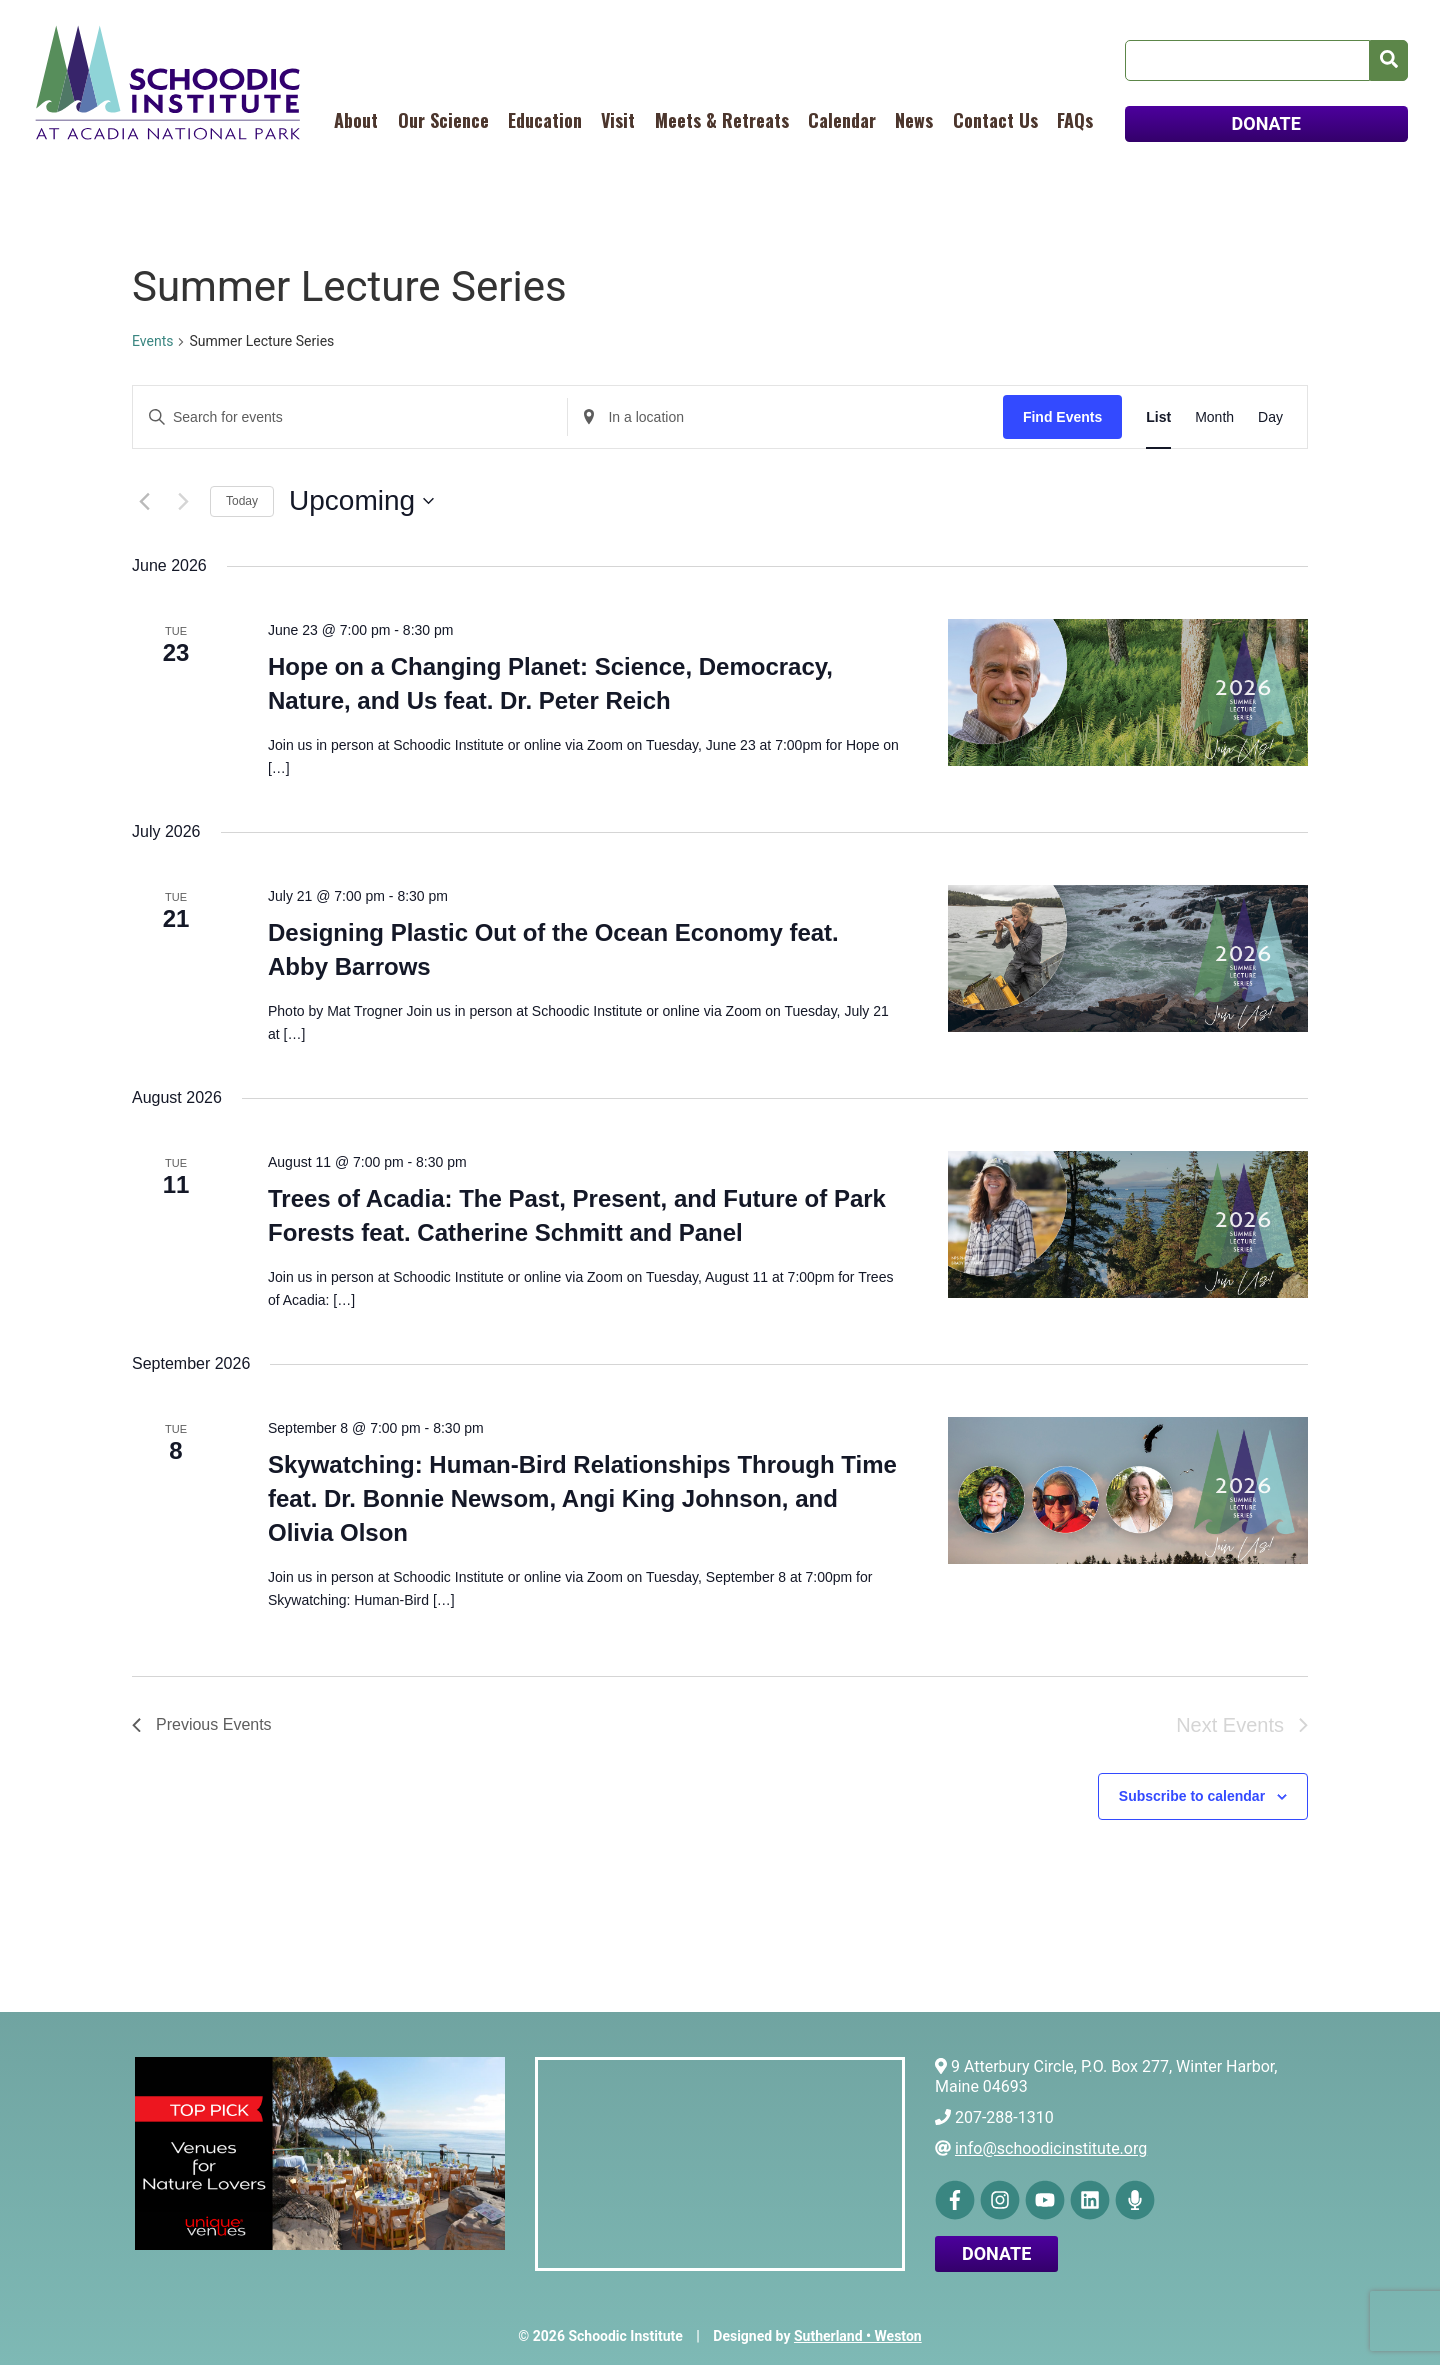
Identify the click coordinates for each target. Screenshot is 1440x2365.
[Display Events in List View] (1158, 417)
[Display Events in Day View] (1270, 417)
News (914, 120)
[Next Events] (183, 501)
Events (152, 341)
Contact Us (995, 120)
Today (242, 501)
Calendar (842, 120)
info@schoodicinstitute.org (1051, 2148)
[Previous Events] (144, 501)
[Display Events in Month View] (1214, 417)
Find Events (1062, 417)
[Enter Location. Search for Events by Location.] (785, 417)
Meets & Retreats (722, 120)
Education (545, 120)
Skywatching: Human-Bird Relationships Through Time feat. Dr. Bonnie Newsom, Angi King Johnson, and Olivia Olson (582, 1498)
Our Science (443, 120)
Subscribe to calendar (1192, 1796)
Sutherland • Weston (858, 2336)
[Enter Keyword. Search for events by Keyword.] (350, 417)
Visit (618, 120)
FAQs (1075, 120)
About (356, 120)
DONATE (1266, 123)
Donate (996, 2253)
